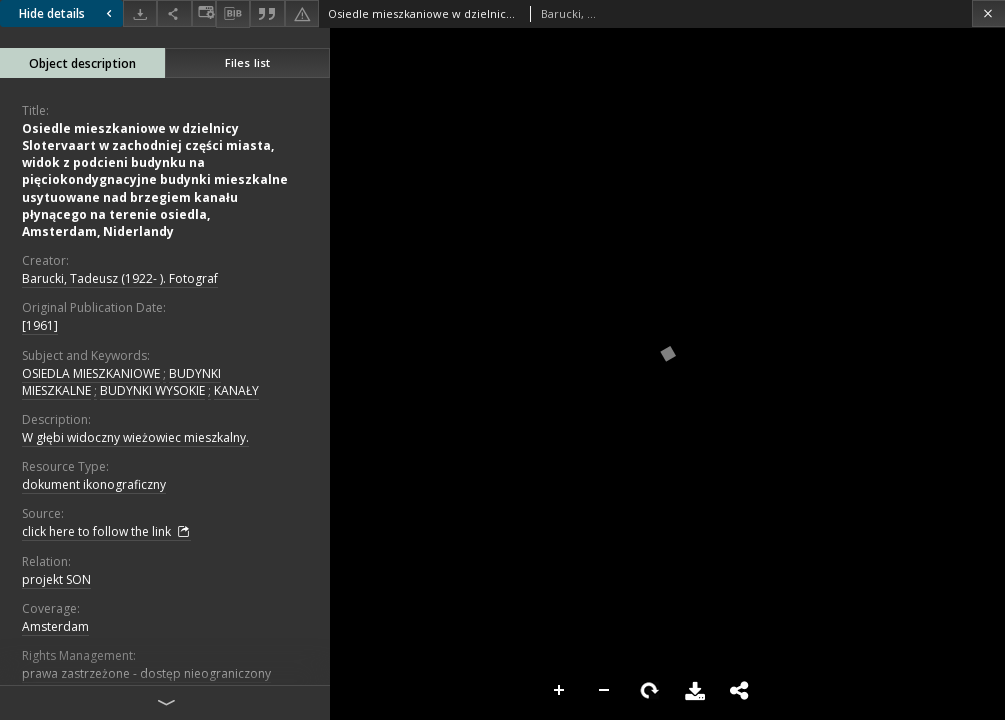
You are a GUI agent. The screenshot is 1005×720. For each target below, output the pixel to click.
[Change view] (204, 13)
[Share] (174, 13)
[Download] (140, 13)
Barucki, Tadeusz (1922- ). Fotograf (120, 278)
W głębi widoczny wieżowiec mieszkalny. (135, 437)
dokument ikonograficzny (94, 484)
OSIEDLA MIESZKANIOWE (91, 373)
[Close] (988, 13)
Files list (247, 62)
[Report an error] (302, 13)
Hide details (68, 13)
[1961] (40, 325)
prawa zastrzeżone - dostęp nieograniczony (146, 673)
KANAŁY (236, 390)
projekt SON (56, 579)
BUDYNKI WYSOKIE (152, 390)
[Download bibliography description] (233, 14)
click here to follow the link (106, 532)
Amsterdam (55, 626)
